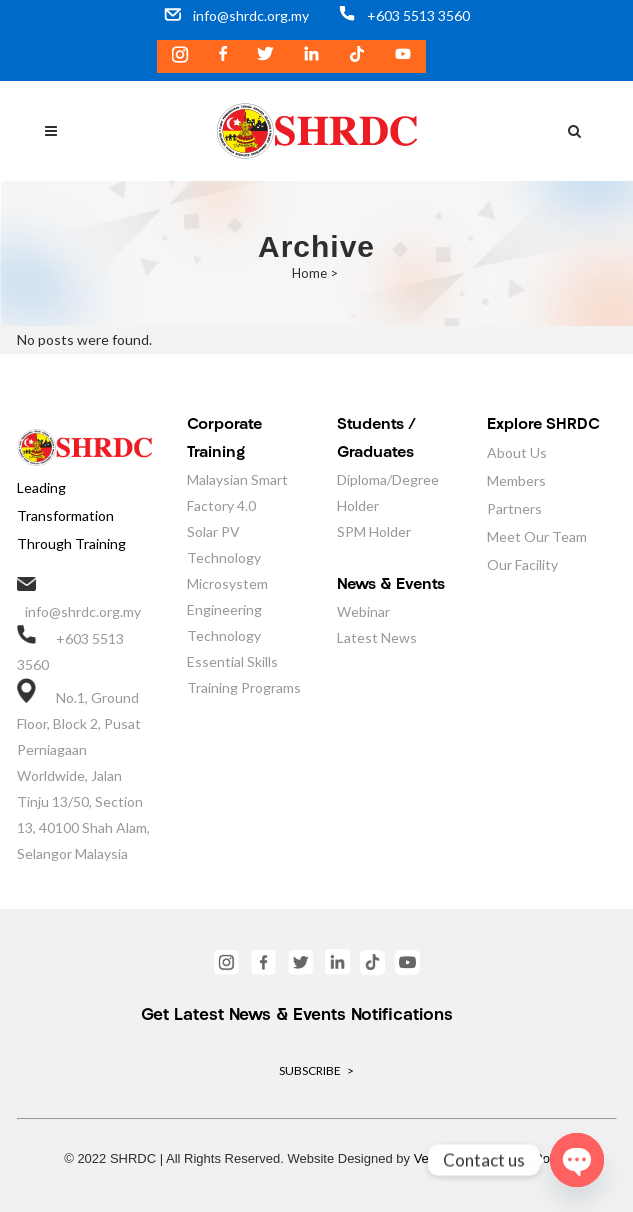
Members (516, 480)
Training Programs (244, 687)
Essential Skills (232, 661)
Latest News (377, 637)
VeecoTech (446, 1158)
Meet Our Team (537, 536)
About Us (517, 452)
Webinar (363, 611)
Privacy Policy (528, 1158)
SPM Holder (374, 531)
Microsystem (227, 583)
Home (309, 273)
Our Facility (522, 564)
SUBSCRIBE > (316, 1070)
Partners (514, 508)
